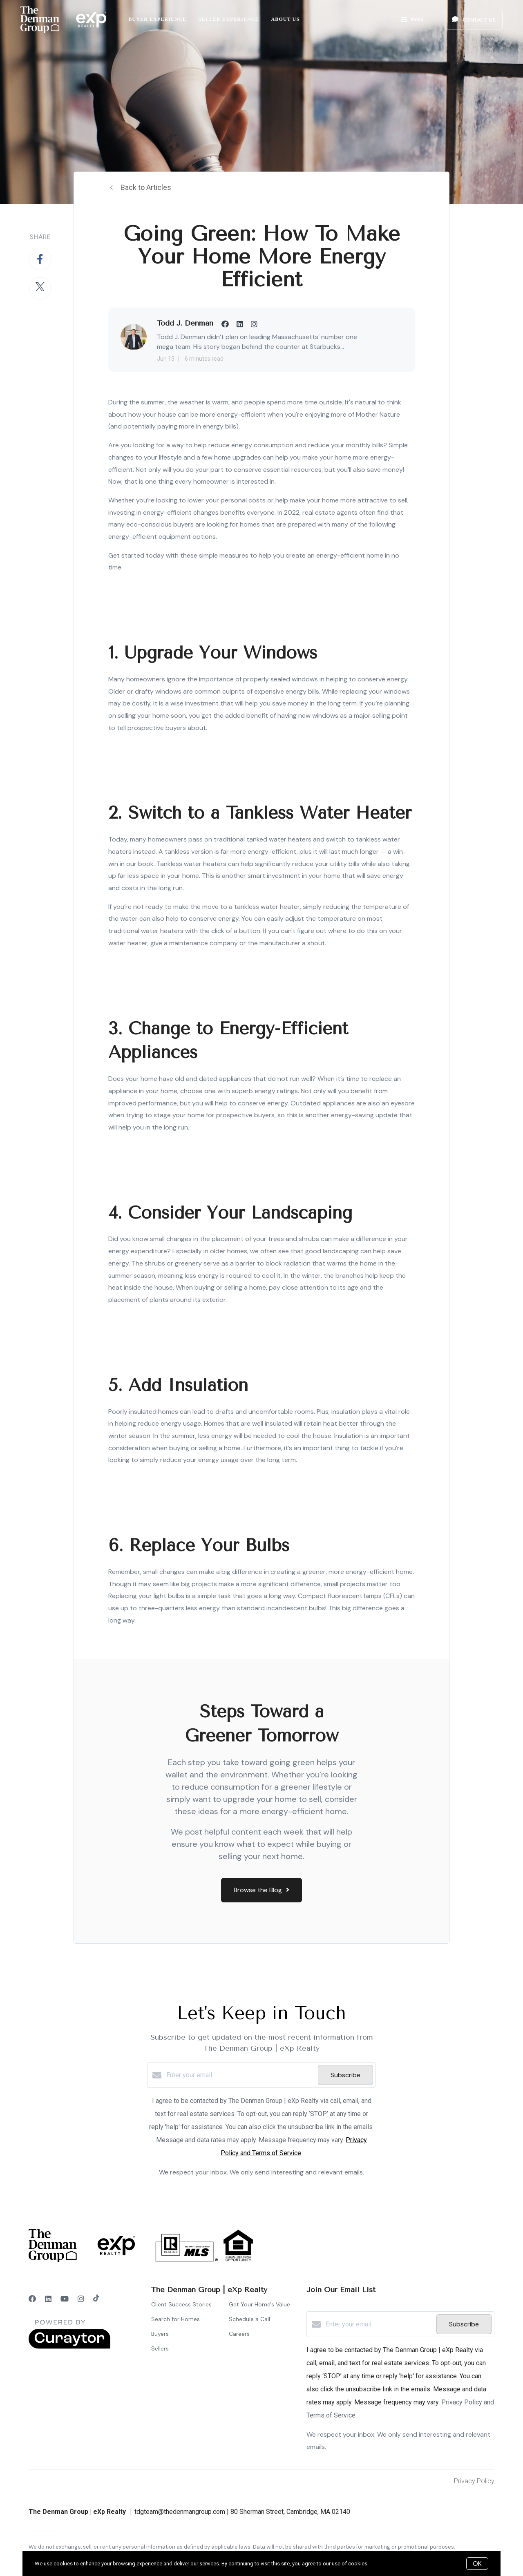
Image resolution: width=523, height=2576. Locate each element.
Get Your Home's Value (259, 2304)
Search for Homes (175, 2319)
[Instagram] (81, 2299)
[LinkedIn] (48, 2299)
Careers (239, 2333)
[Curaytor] (69, 2347)
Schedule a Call (249, 2319)
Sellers (160, 2348)
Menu (412, 20)
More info (381, 2563)
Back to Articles (146, 187)
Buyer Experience (157, 19)
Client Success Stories (181, 2304)
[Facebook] (32, 2299)
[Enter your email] (240, 2075)
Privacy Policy (474, 2481)
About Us (285, 19)
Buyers (160, 2333)
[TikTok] (96, 2299)
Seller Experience (229, 19)
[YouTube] (64, 2299)
